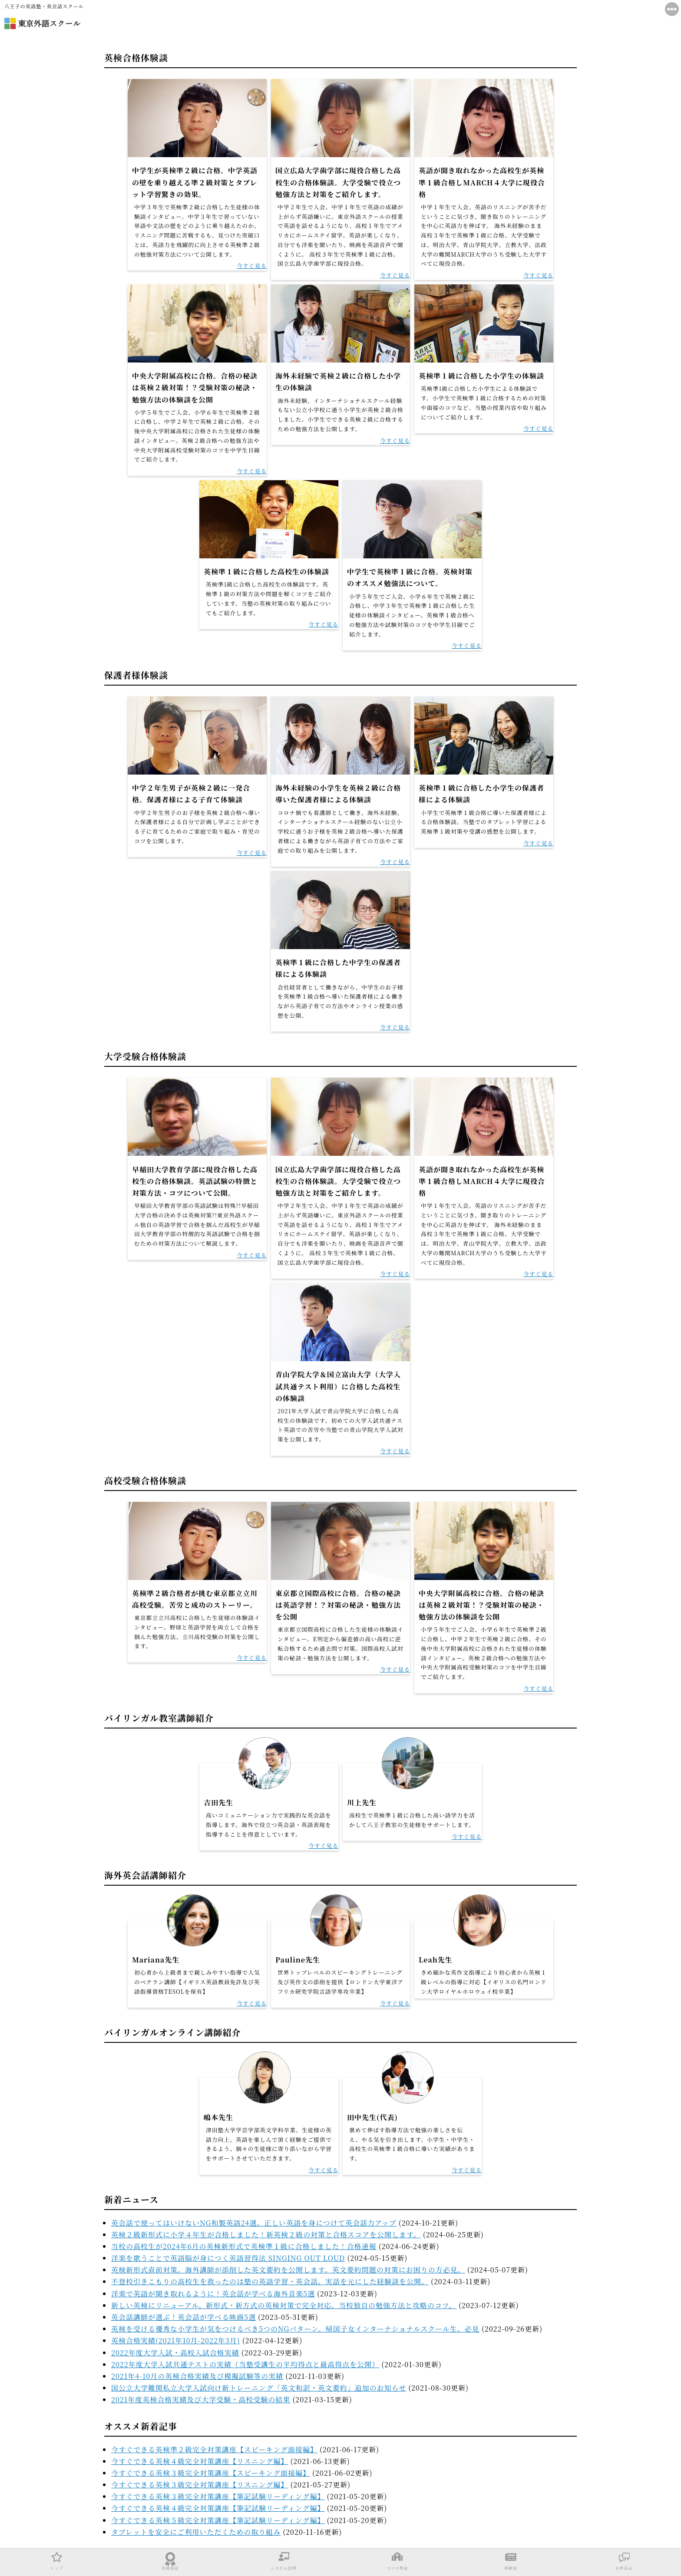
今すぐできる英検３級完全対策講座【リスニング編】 (199, 2485)
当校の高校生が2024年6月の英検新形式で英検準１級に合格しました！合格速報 (244, 2246)
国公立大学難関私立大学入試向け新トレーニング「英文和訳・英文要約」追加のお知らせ (258, 2388)
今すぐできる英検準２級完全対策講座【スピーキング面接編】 (214, 2449)
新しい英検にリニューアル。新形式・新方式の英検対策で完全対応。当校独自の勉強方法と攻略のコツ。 (283, 2305)
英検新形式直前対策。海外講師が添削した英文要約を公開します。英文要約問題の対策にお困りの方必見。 (288, 2270)
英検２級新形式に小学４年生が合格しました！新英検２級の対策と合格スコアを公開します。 (266, 2235)
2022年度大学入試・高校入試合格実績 (175, 2353)
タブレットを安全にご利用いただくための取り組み (196, 2532)
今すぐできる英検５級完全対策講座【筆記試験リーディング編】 (217, 2520)
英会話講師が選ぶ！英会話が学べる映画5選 (183, 2317)
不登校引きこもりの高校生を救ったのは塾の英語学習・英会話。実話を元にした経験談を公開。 (270, 2281)
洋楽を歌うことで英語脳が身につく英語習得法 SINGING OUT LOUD (228, 2258)
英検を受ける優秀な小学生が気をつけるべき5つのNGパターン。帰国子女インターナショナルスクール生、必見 (295, 2329)
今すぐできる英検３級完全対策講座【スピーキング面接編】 (210, 2473)
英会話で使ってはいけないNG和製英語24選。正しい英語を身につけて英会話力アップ (254, 2223)
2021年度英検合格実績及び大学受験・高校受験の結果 (200, 2399)
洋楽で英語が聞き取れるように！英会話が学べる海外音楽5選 (213, 2294)
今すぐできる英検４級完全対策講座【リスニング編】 (199, 2461)
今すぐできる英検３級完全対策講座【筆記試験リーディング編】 (217, 2496)
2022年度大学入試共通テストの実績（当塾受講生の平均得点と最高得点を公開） (245, 2364)
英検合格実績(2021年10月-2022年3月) (175, 2340)
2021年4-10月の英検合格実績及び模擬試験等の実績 (197, 2376)
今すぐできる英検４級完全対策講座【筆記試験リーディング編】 (217, 2508)
